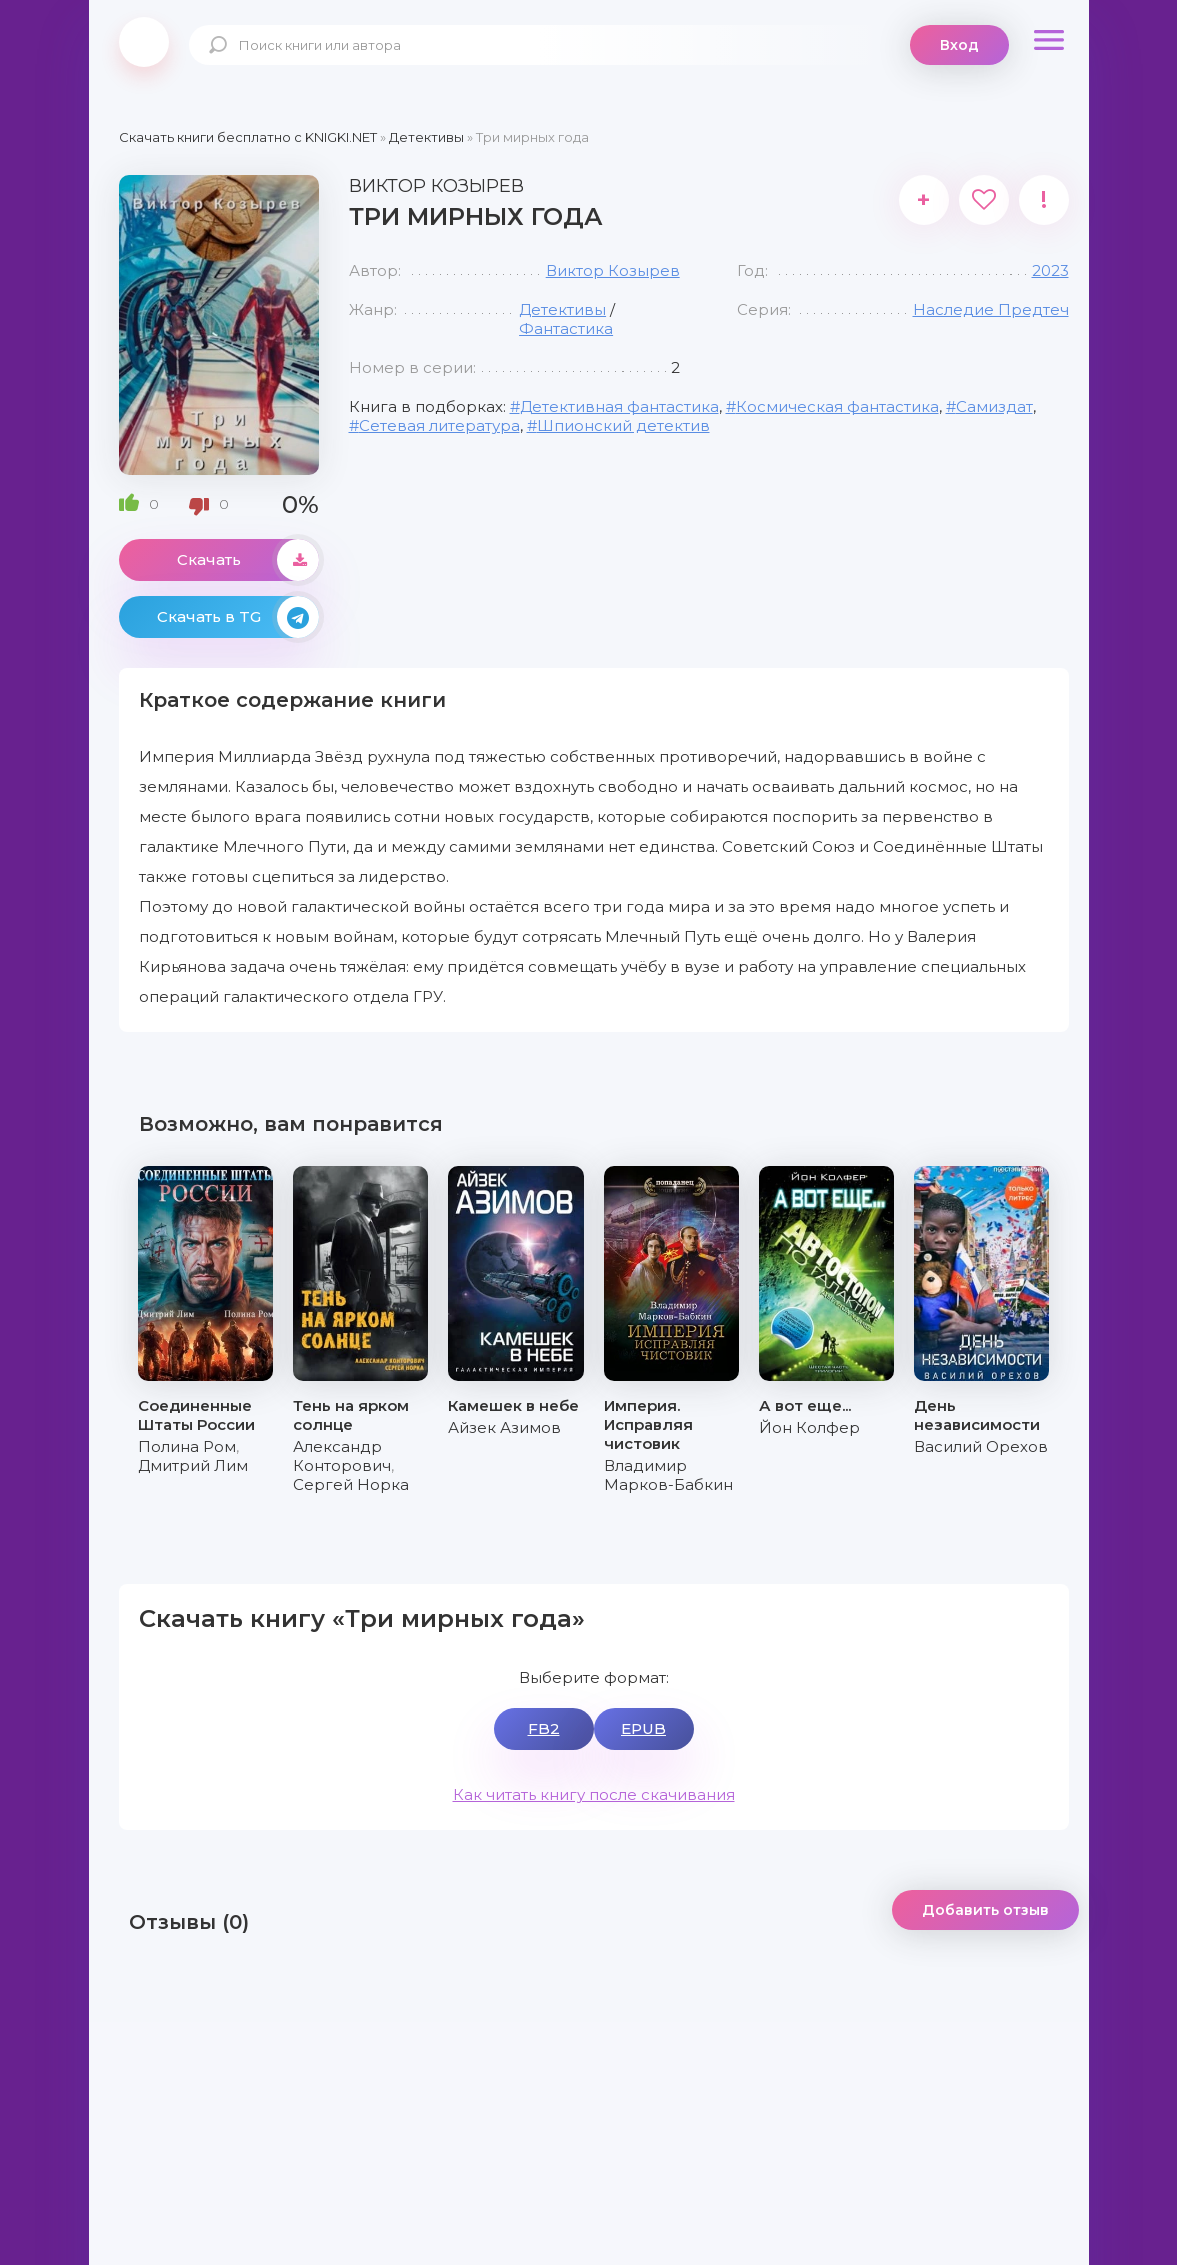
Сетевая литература (439, 425)
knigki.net (144, 42)
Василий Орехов (981, 1446)
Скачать (248, 560)
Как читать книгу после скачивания (594, 1794)
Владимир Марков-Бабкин (668, 1475)
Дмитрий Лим (193, 1465)
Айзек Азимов (504, 1427)
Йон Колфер (809, 1427)
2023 (1050, 270)
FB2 (544, 1728)
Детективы (562, 309)
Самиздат (994, 406)
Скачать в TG (238, 617)
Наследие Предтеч (991, 309)
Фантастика (566, 328)
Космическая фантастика (837, 406)
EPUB (643, 1728)
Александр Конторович (342, 1456)
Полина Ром (187, 1446)
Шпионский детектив (623, 425)
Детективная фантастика (619, 406)
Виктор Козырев (613, 270)
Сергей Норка (351, 1484)
